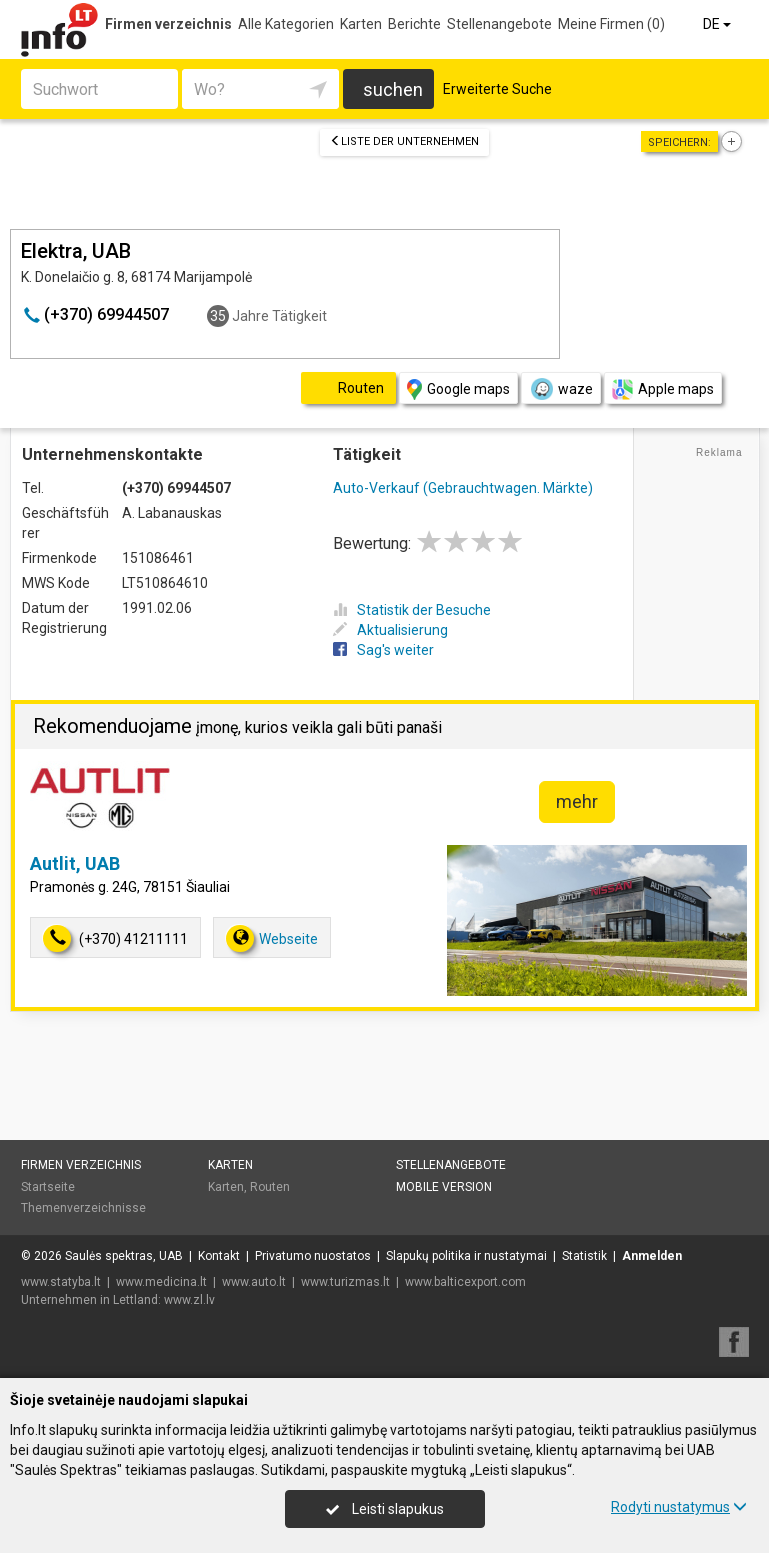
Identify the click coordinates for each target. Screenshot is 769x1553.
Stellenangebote (499, 24)
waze (561, 389)
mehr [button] (577, 801)
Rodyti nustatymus (679, 1507)
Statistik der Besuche (412, 610)
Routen (270, 1187)
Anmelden (652, 1256)
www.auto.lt (254, 1282)
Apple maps (663, 389)
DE (718, 24)
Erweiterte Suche (497, 89)
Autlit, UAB (75, 863)
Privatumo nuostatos (313, 1256)
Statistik (584, 1256)
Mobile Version (444, 1187)
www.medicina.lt (161, 1282)
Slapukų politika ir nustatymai (466, 1256)
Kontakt (219, 1256)
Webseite (272, 938)
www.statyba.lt (61, 1282)
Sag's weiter (383, 650)
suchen (393, 89)
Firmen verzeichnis (168, 24)
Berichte (414, 24)
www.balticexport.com (465, 1282)
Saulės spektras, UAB (124, 1256)
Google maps (458, 389)
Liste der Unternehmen (404, 141)
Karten (361, 24)
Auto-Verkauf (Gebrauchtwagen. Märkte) (463, 488)
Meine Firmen (611, 24)
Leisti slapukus (385, 1509)
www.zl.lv (189, 1300)
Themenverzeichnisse (83, 1208)
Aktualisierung (390, 630)
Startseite (48, 1187)
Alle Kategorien (286, 24)
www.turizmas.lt (345, 1282)
